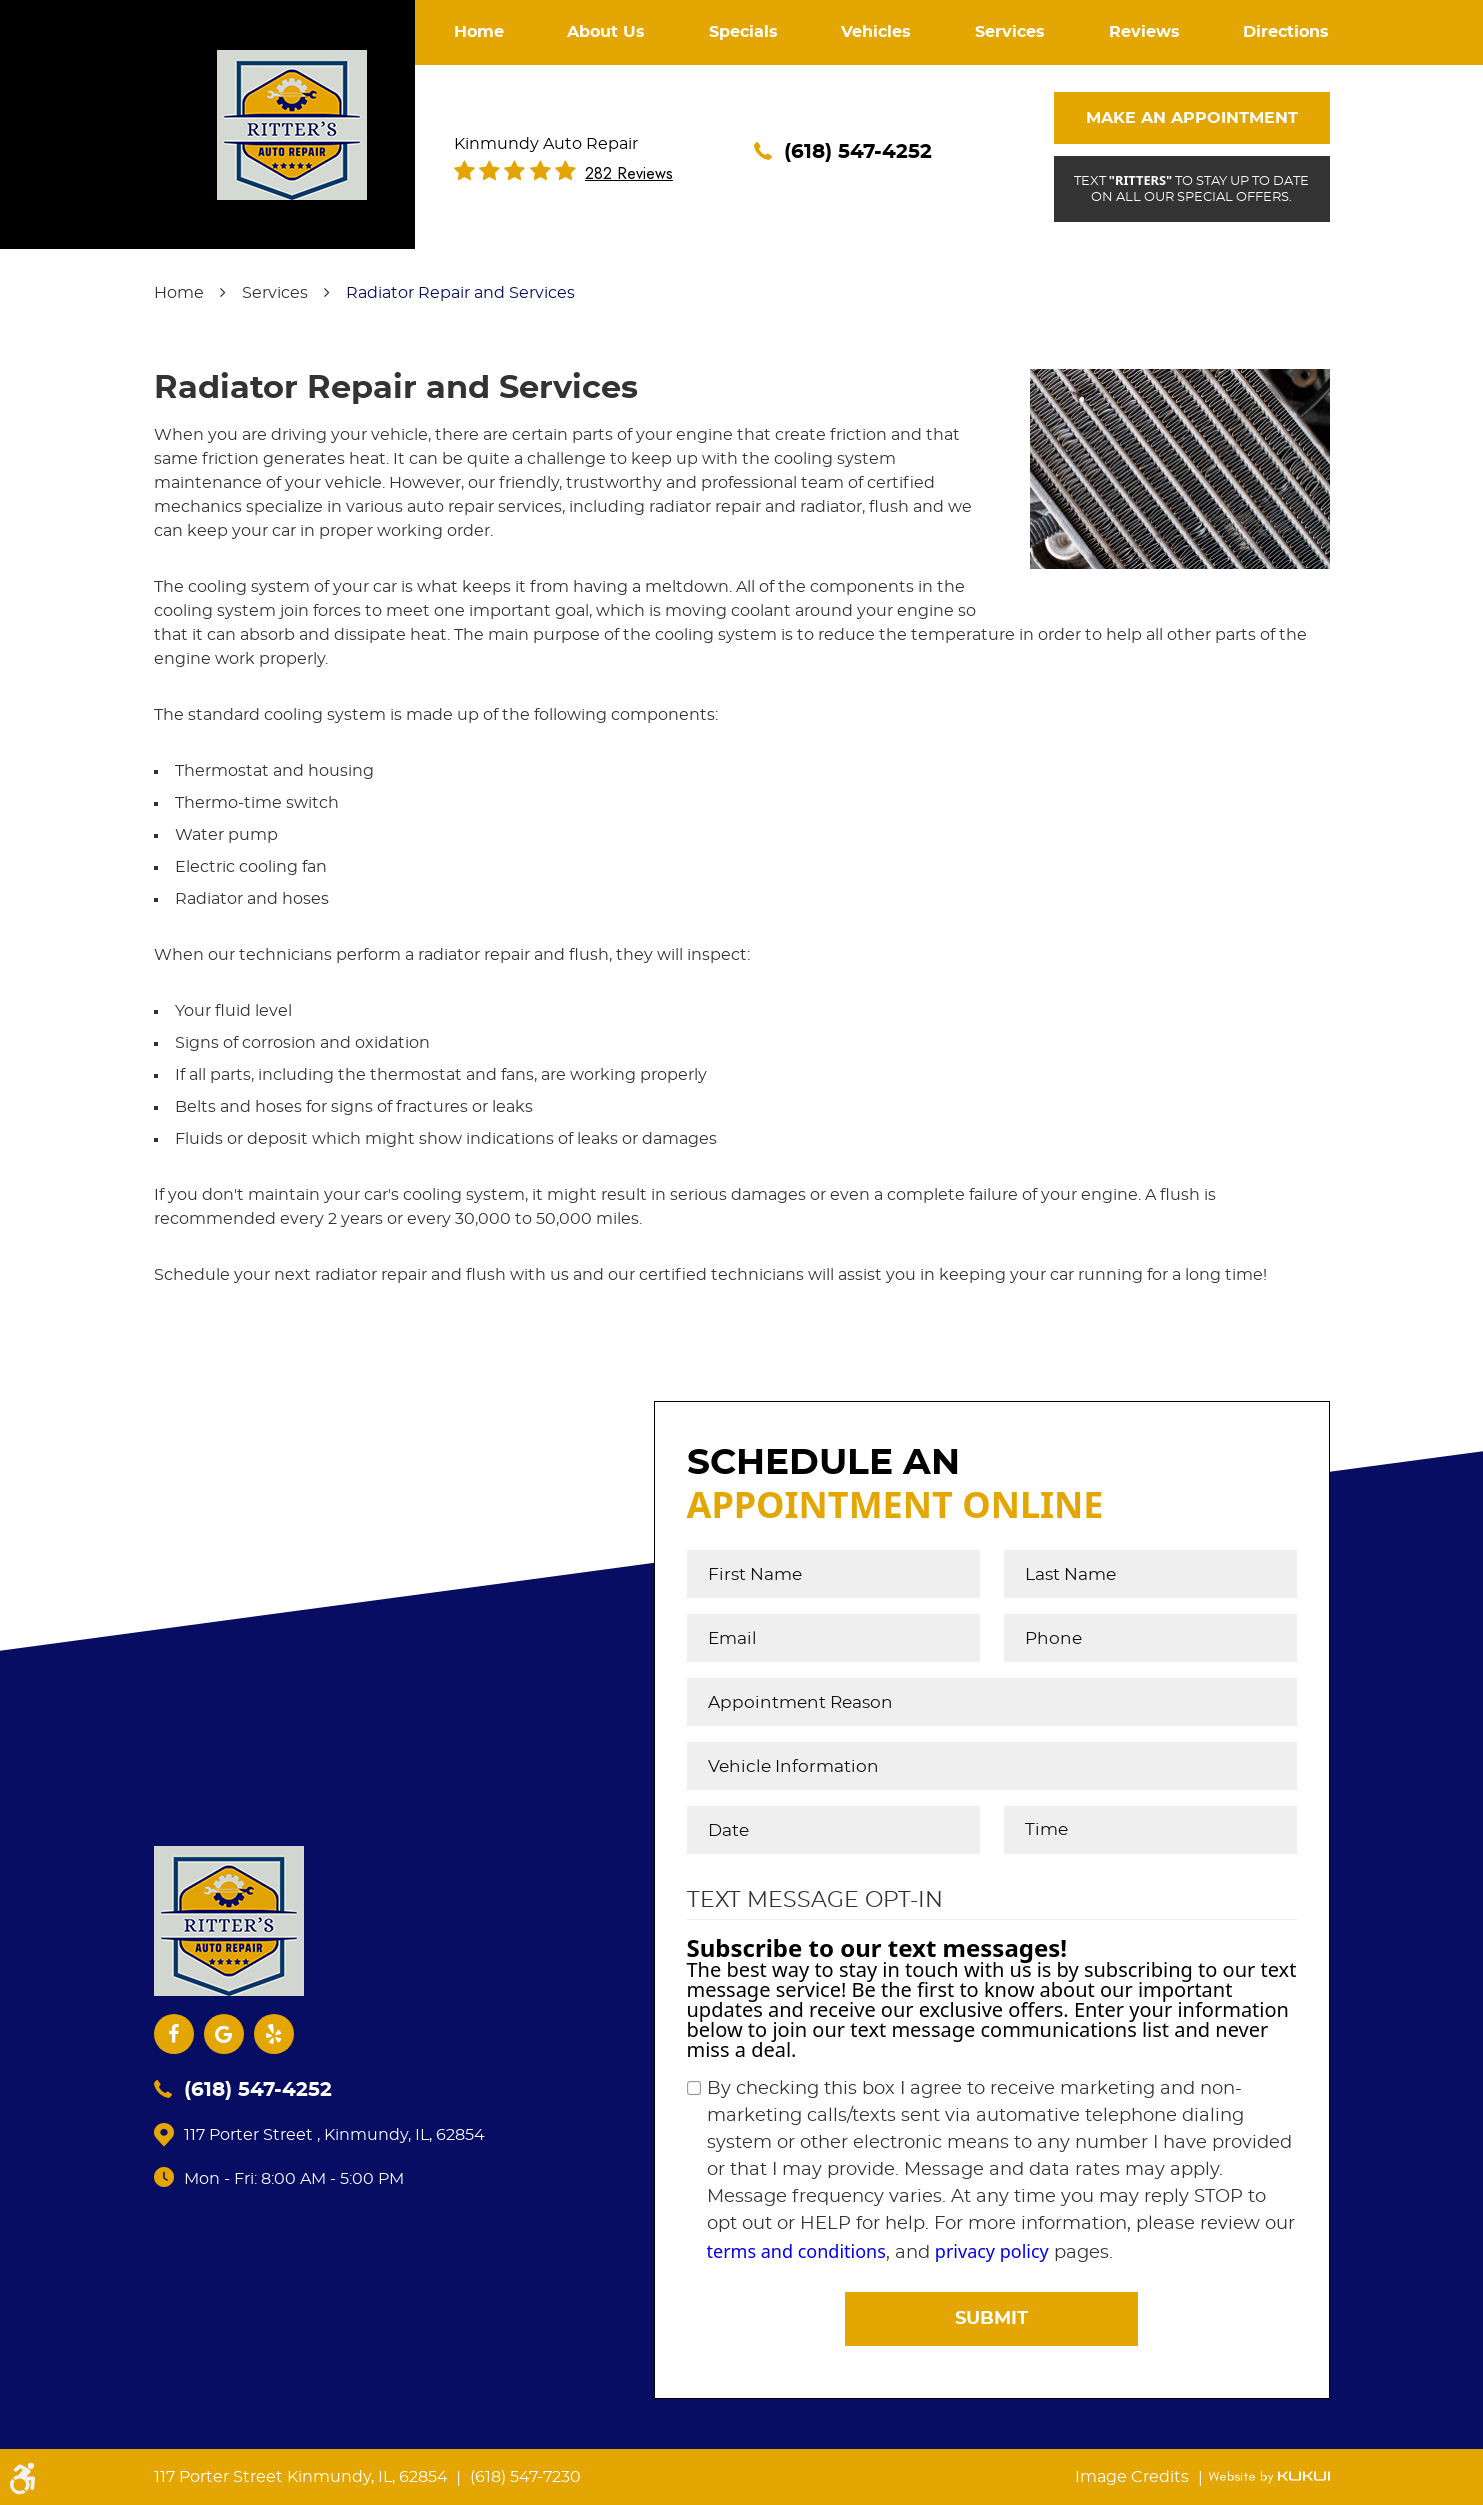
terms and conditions (796, 2251)
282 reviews (629, 174)
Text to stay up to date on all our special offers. (1191, 187)
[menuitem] (479, 32)
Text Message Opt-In (815, 1900)
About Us (606, 32)
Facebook (174, 2034)
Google (224, 2034)
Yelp (274, 2034)
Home (479, 32)
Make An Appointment (1192, 118)
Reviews (1144, 32)
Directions (1286, 32)
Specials (743, 32)
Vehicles (876, 32)
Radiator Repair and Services (460, 293)
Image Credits (1134, 2477)
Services (1010, 32)
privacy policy (992, 2251)
